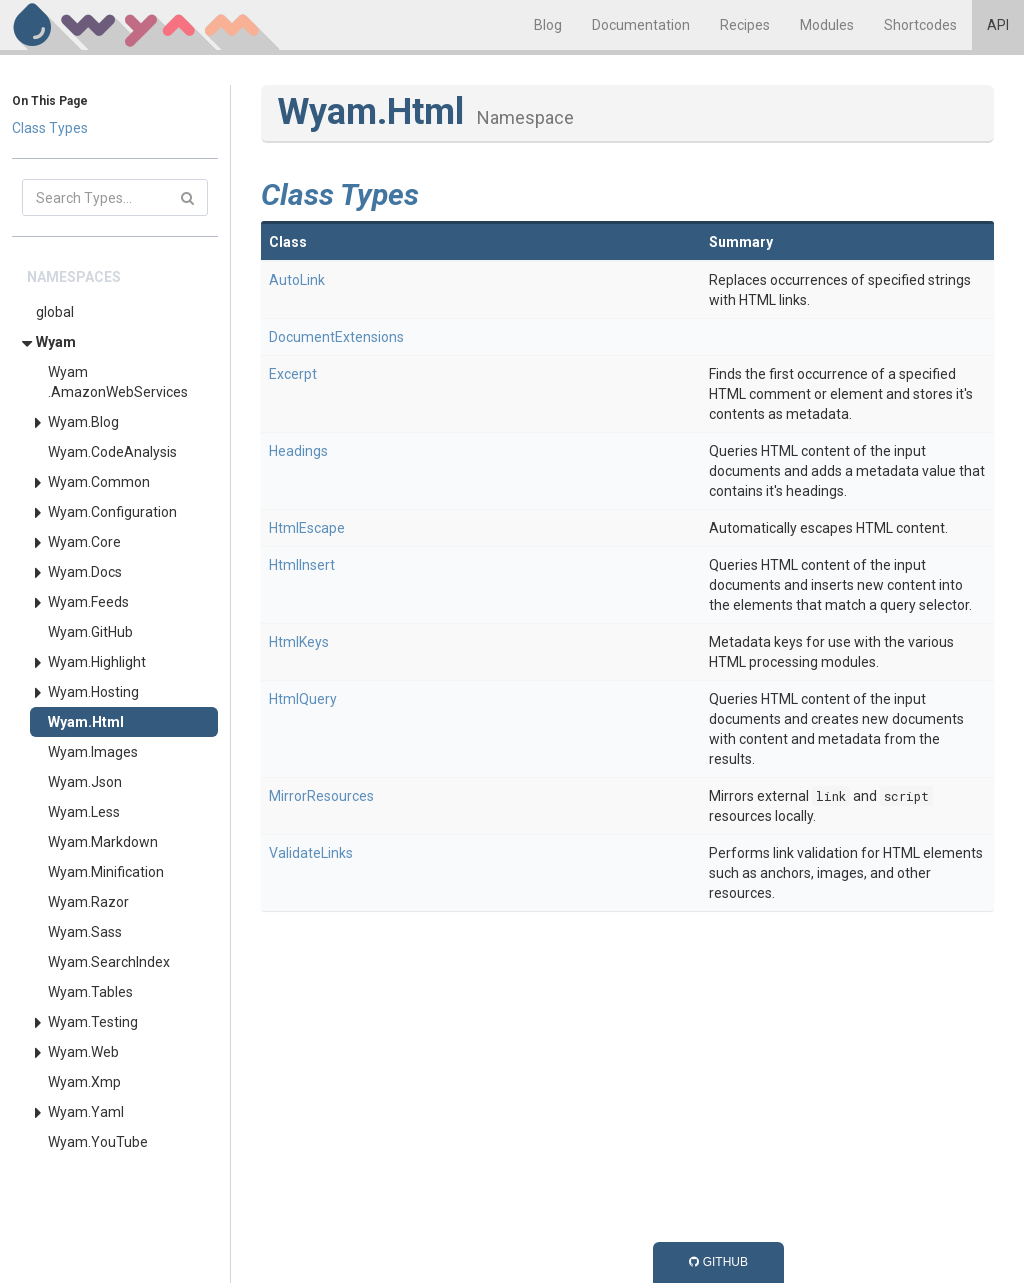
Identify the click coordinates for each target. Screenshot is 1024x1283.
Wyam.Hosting (93, 692)
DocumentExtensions (336, 337)
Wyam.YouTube (98, 1142)
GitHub (718, 1262)
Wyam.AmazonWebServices (118, 382)
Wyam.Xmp (84, 1082)
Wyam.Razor (88, 902)
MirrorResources (321, 796)
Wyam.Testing (93, 1022)
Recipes (745, 25)
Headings (298, 451)
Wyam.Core (84, 542)
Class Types (50, 128)
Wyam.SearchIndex (109, 962)
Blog (548, 25)
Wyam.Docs (85, 572)
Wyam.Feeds (88, 602)
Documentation (641, 25)
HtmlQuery (303, 699)
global (55, 312)
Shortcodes (920, 25)
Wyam (56, 342)
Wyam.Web (83, 1052)
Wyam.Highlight (97, 662)
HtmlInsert (302, 565)
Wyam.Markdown (103, 842)
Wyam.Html (86, 722)
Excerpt (293, 374)
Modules (827, 25)
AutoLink (297, 280)
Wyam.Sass (85, 932)
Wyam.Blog (83, 422)
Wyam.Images (93, 752)
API (998, 25)
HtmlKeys (299, 642)
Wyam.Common (99, 482)
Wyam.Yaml (86, 1112)
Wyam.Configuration (112, 512)
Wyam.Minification (106, 872)
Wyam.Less (84, 812)
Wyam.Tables (90, 992)
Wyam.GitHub (90, 632)
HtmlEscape (307, 528)
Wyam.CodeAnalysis (112, 452)
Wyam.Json (85, 782)
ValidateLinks (311, 853)
